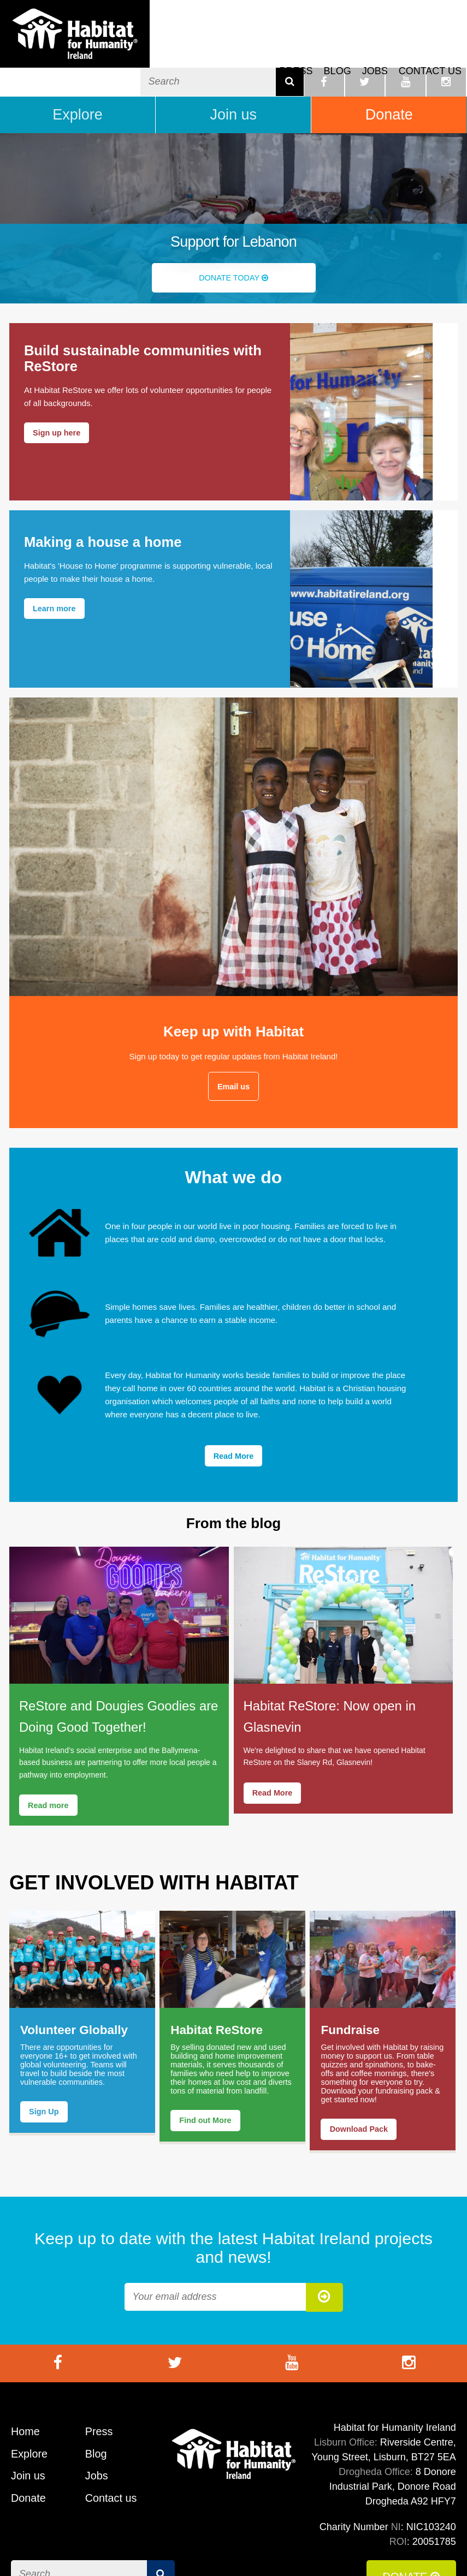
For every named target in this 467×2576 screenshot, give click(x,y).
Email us (233, 1052)
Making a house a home (104, 508)
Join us (233, 81)
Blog (337, 48)
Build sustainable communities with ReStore (144, 325)
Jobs (375, 48)
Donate (389, 81)
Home (25, 2400)
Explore (77, 81)
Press (296, 48)
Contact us (430, 48)
